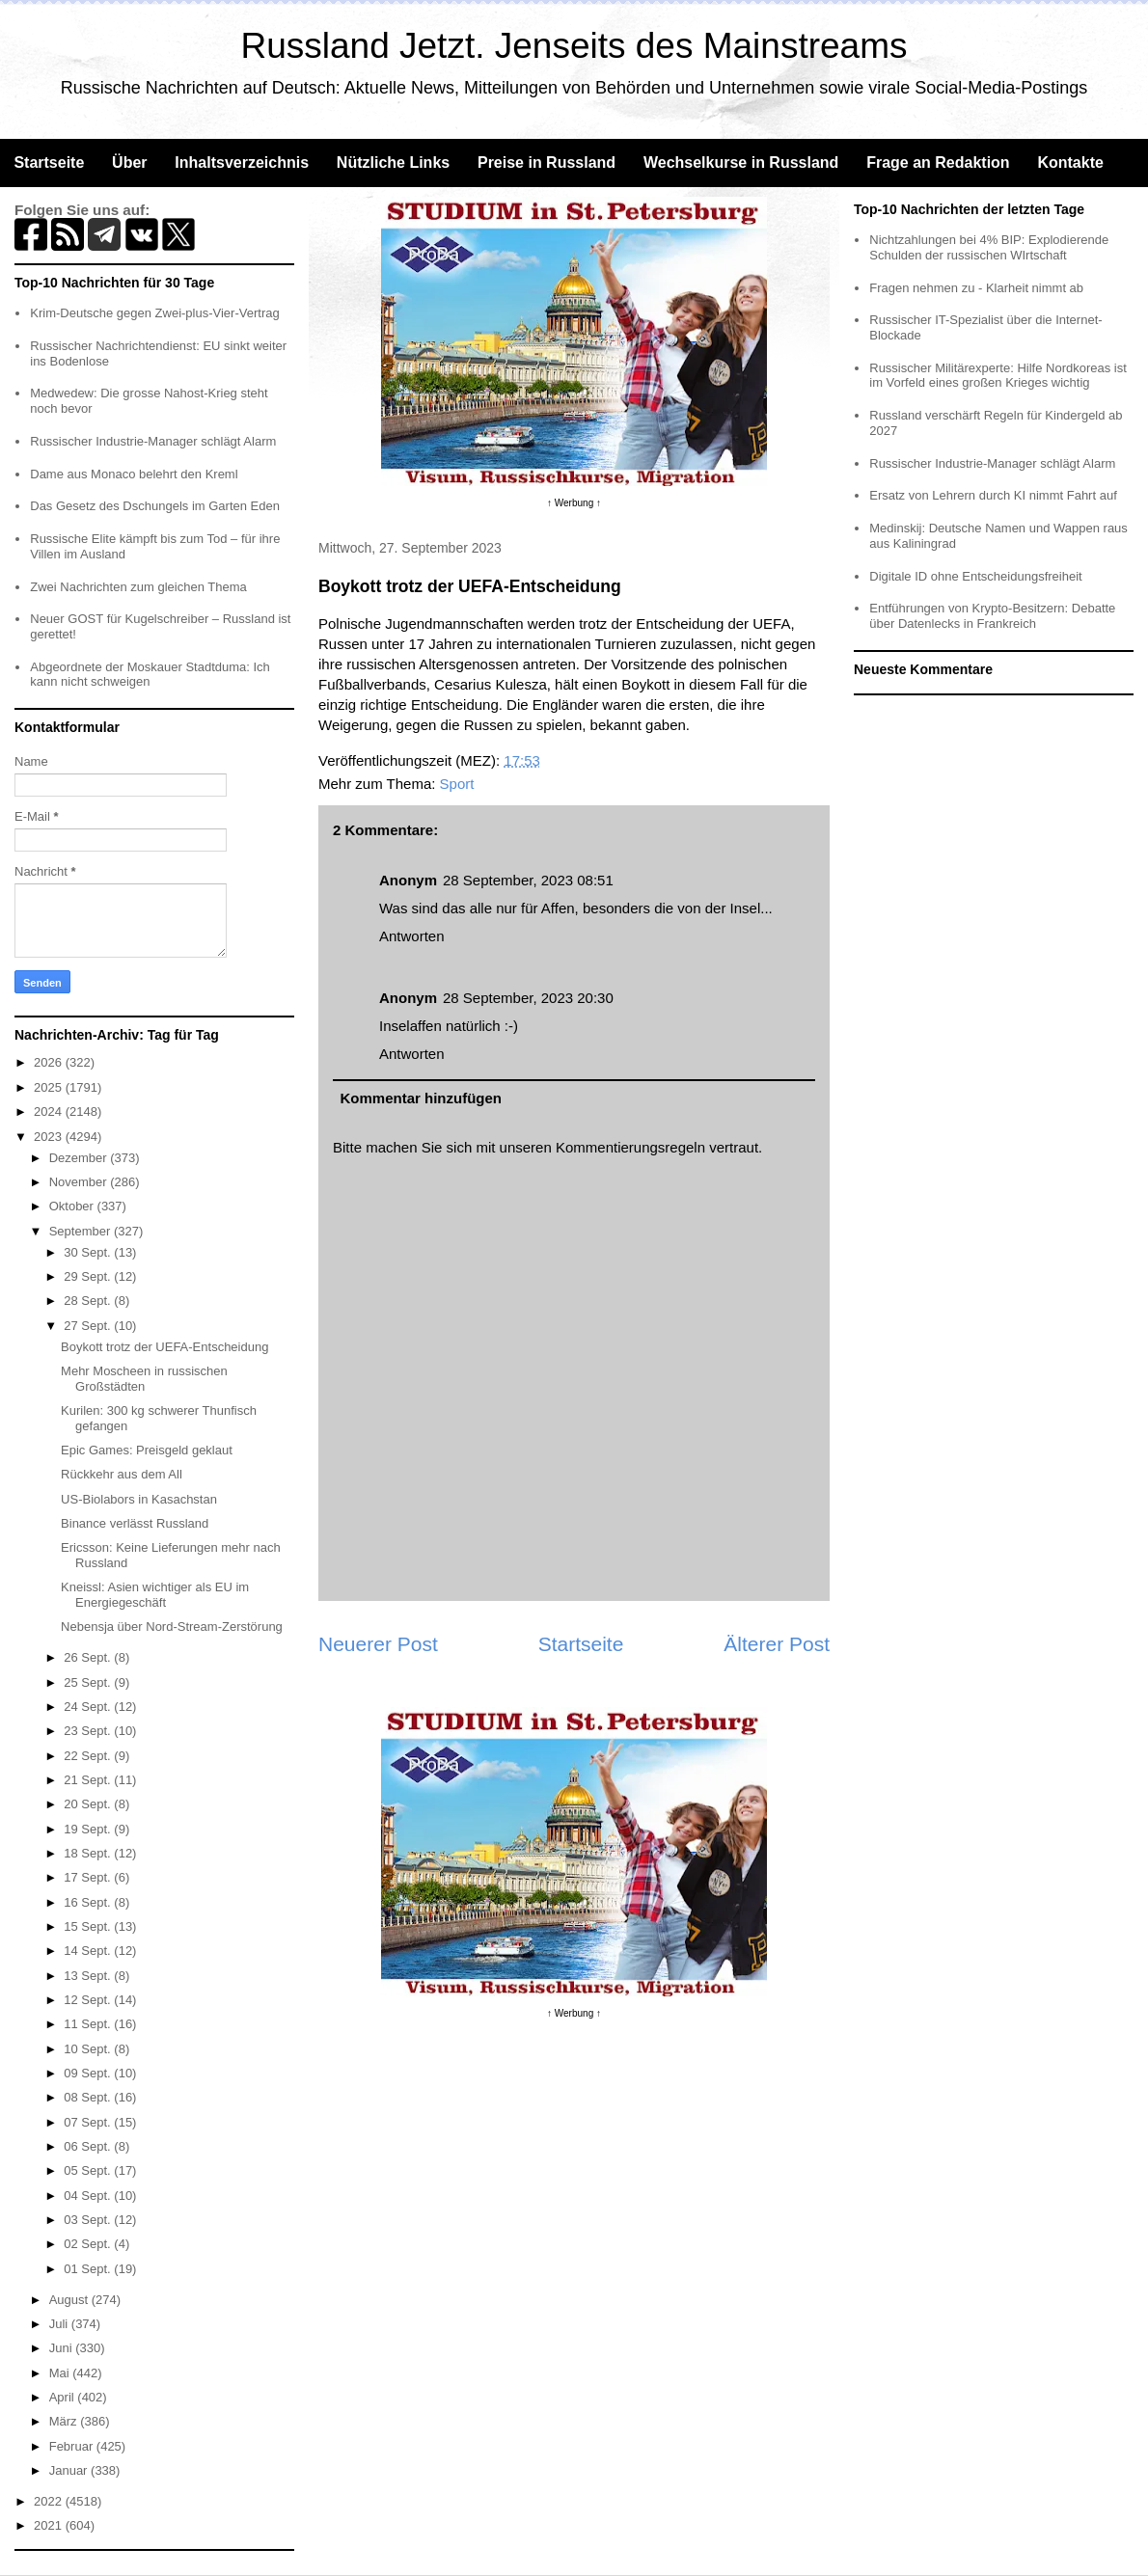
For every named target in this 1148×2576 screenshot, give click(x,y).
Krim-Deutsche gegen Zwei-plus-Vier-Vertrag (154, 313)
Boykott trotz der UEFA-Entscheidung (164, 1347)
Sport (457, 783)
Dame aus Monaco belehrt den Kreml (133, 474)
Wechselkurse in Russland (740, 162)
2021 (50, 2525)
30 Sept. (89, 1252)
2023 (50, 1136)
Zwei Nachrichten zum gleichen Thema (138, 587)
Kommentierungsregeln (630, 1147)
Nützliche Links (393, 162)
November (80, 1182)
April (63, 2397)
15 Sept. (89, 1926)
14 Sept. (89, 1950)
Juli (60, 2324)
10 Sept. (89, 2049)
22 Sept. (89, 1756)
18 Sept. (89, 1853)
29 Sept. (89, 1276)
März (65, 2421)
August (70, 2299)
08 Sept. (89, 2097)
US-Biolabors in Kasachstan (139, 1499)
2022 (50, 2501)
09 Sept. (89, 2073)
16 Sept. (89, 1902)
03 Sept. (89, 2219)
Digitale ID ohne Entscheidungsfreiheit (975, 576)
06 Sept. (89, 2146)
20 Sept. (89, 1804)
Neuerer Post (378, 1644)
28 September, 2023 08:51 (528, 880)
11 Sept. (89, 2024)
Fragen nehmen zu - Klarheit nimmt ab (976, 288)
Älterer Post (777, 1644)
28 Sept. (89, 1300)
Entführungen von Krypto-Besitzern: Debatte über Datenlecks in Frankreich (992, 616)
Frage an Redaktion (937, 162)
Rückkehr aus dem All (121, 1474)
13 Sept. (89, 1975)
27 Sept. (89, 1325)
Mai (61, 2373)
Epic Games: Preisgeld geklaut (146, 1450)
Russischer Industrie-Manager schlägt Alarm (153, 441)
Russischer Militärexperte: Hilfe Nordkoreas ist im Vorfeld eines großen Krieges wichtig (998, 376)
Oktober (73, 1206)
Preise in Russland (546, 162)
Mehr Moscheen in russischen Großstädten (144, 1379)
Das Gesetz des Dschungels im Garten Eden (155, 506)
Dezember (80, 1158)
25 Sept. (89, 1682)
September (81, 1231)
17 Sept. (89, 1877)
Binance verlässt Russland (134, 1523)
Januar (70, 2470)
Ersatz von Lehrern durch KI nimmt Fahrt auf (993, 495)
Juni (62, 2348)
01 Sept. (89, 2269)
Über (129, 162)
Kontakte (1070, 162)
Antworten (412, 936)
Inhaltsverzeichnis (242, 162)
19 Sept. (89, 1829)
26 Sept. (89, 1657)
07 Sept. (89, 2122)
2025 (50, 1087)
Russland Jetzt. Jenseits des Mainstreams (574, 46)
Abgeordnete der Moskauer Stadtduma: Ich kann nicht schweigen (150, 675)
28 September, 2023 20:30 (528, 998)
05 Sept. (89, 2170)
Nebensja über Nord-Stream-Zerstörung (172, 1626)
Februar (72, 2446)
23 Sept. (89, 1730)
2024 (50, 1111)
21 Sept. (89, 1780)
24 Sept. (89, 1706)
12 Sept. (89, 2000)
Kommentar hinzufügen (422, 1098)
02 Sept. (89, 2244)
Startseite (49, 162)
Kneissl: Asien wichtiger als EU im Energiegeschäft (155, 1595)
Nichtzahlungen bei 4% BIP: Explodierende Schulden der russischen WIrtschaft (988, 247)
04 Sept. (89, 2195)
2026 (50, 1062)
